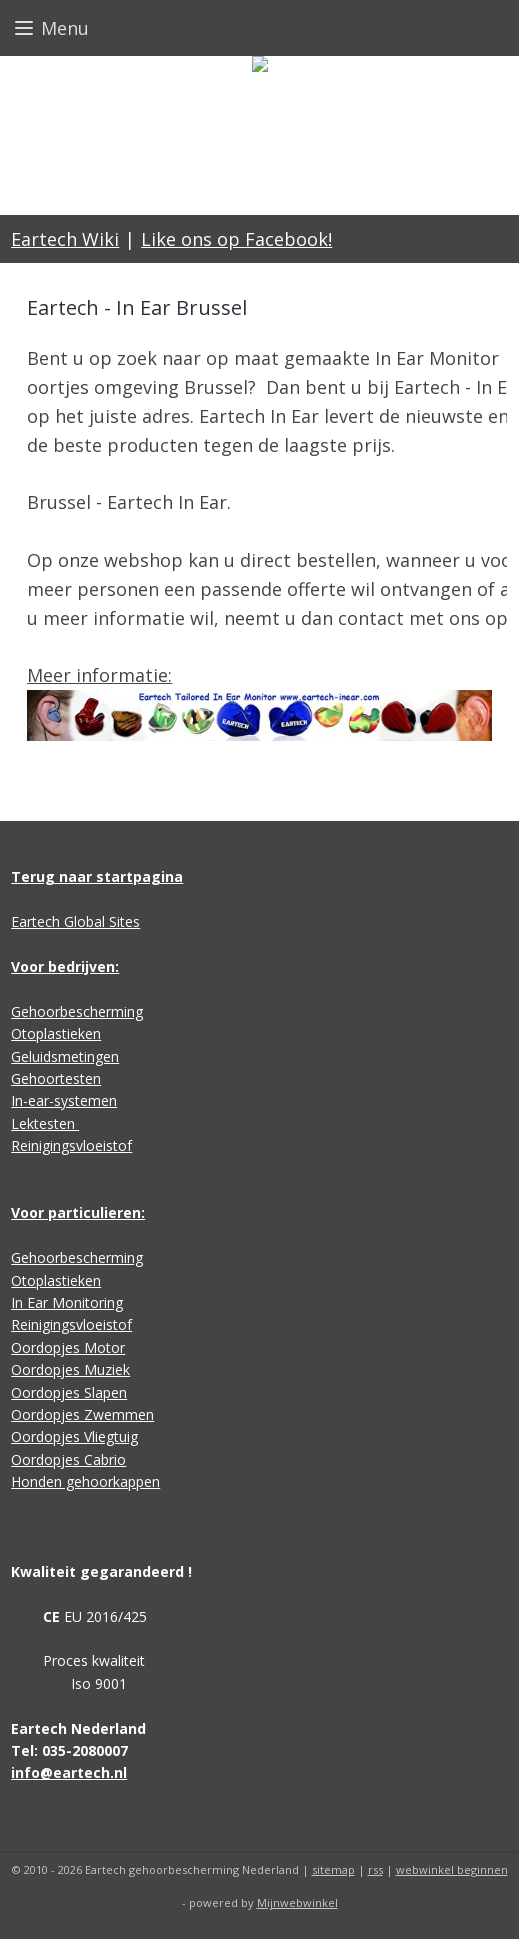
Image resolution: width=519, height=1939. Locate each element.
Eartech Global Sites (75, 921)
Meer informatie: (99, 675)
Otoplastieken (56, 1033)
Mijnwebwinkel (297, 1902)
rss (375, 1869)
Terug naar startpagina (97, 876)
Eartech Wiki (65, 239)
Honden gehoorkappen (85, 1481)
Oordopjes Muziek (70, 1369)
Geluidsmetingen (65, 1056)
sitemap (333, 1869)
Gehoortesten (56, 1078)
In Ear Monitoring (67, 1302)
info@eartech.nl (69, 1772)
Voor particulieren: (78, 1212)
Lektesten (45, 1123)
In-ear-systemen (64, 1100)
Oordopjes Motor (68, 1347)
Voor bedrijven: (65, 966)
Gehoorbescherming (77, 1011)
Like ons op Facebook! (236, 239)
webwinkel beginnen (452, 1869)
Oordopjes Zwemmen (82, 1414)
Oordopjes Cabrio (68, 1459)
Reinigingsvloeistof (71, 1145)
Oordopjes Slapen (69, 1392)
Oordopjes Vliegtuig (74, 1436)
